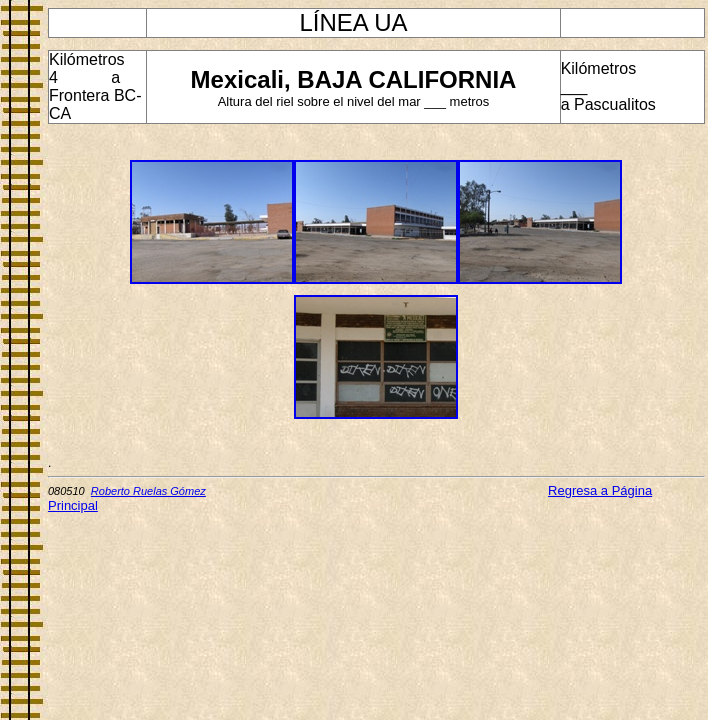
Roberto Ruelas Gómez (148, 491)
